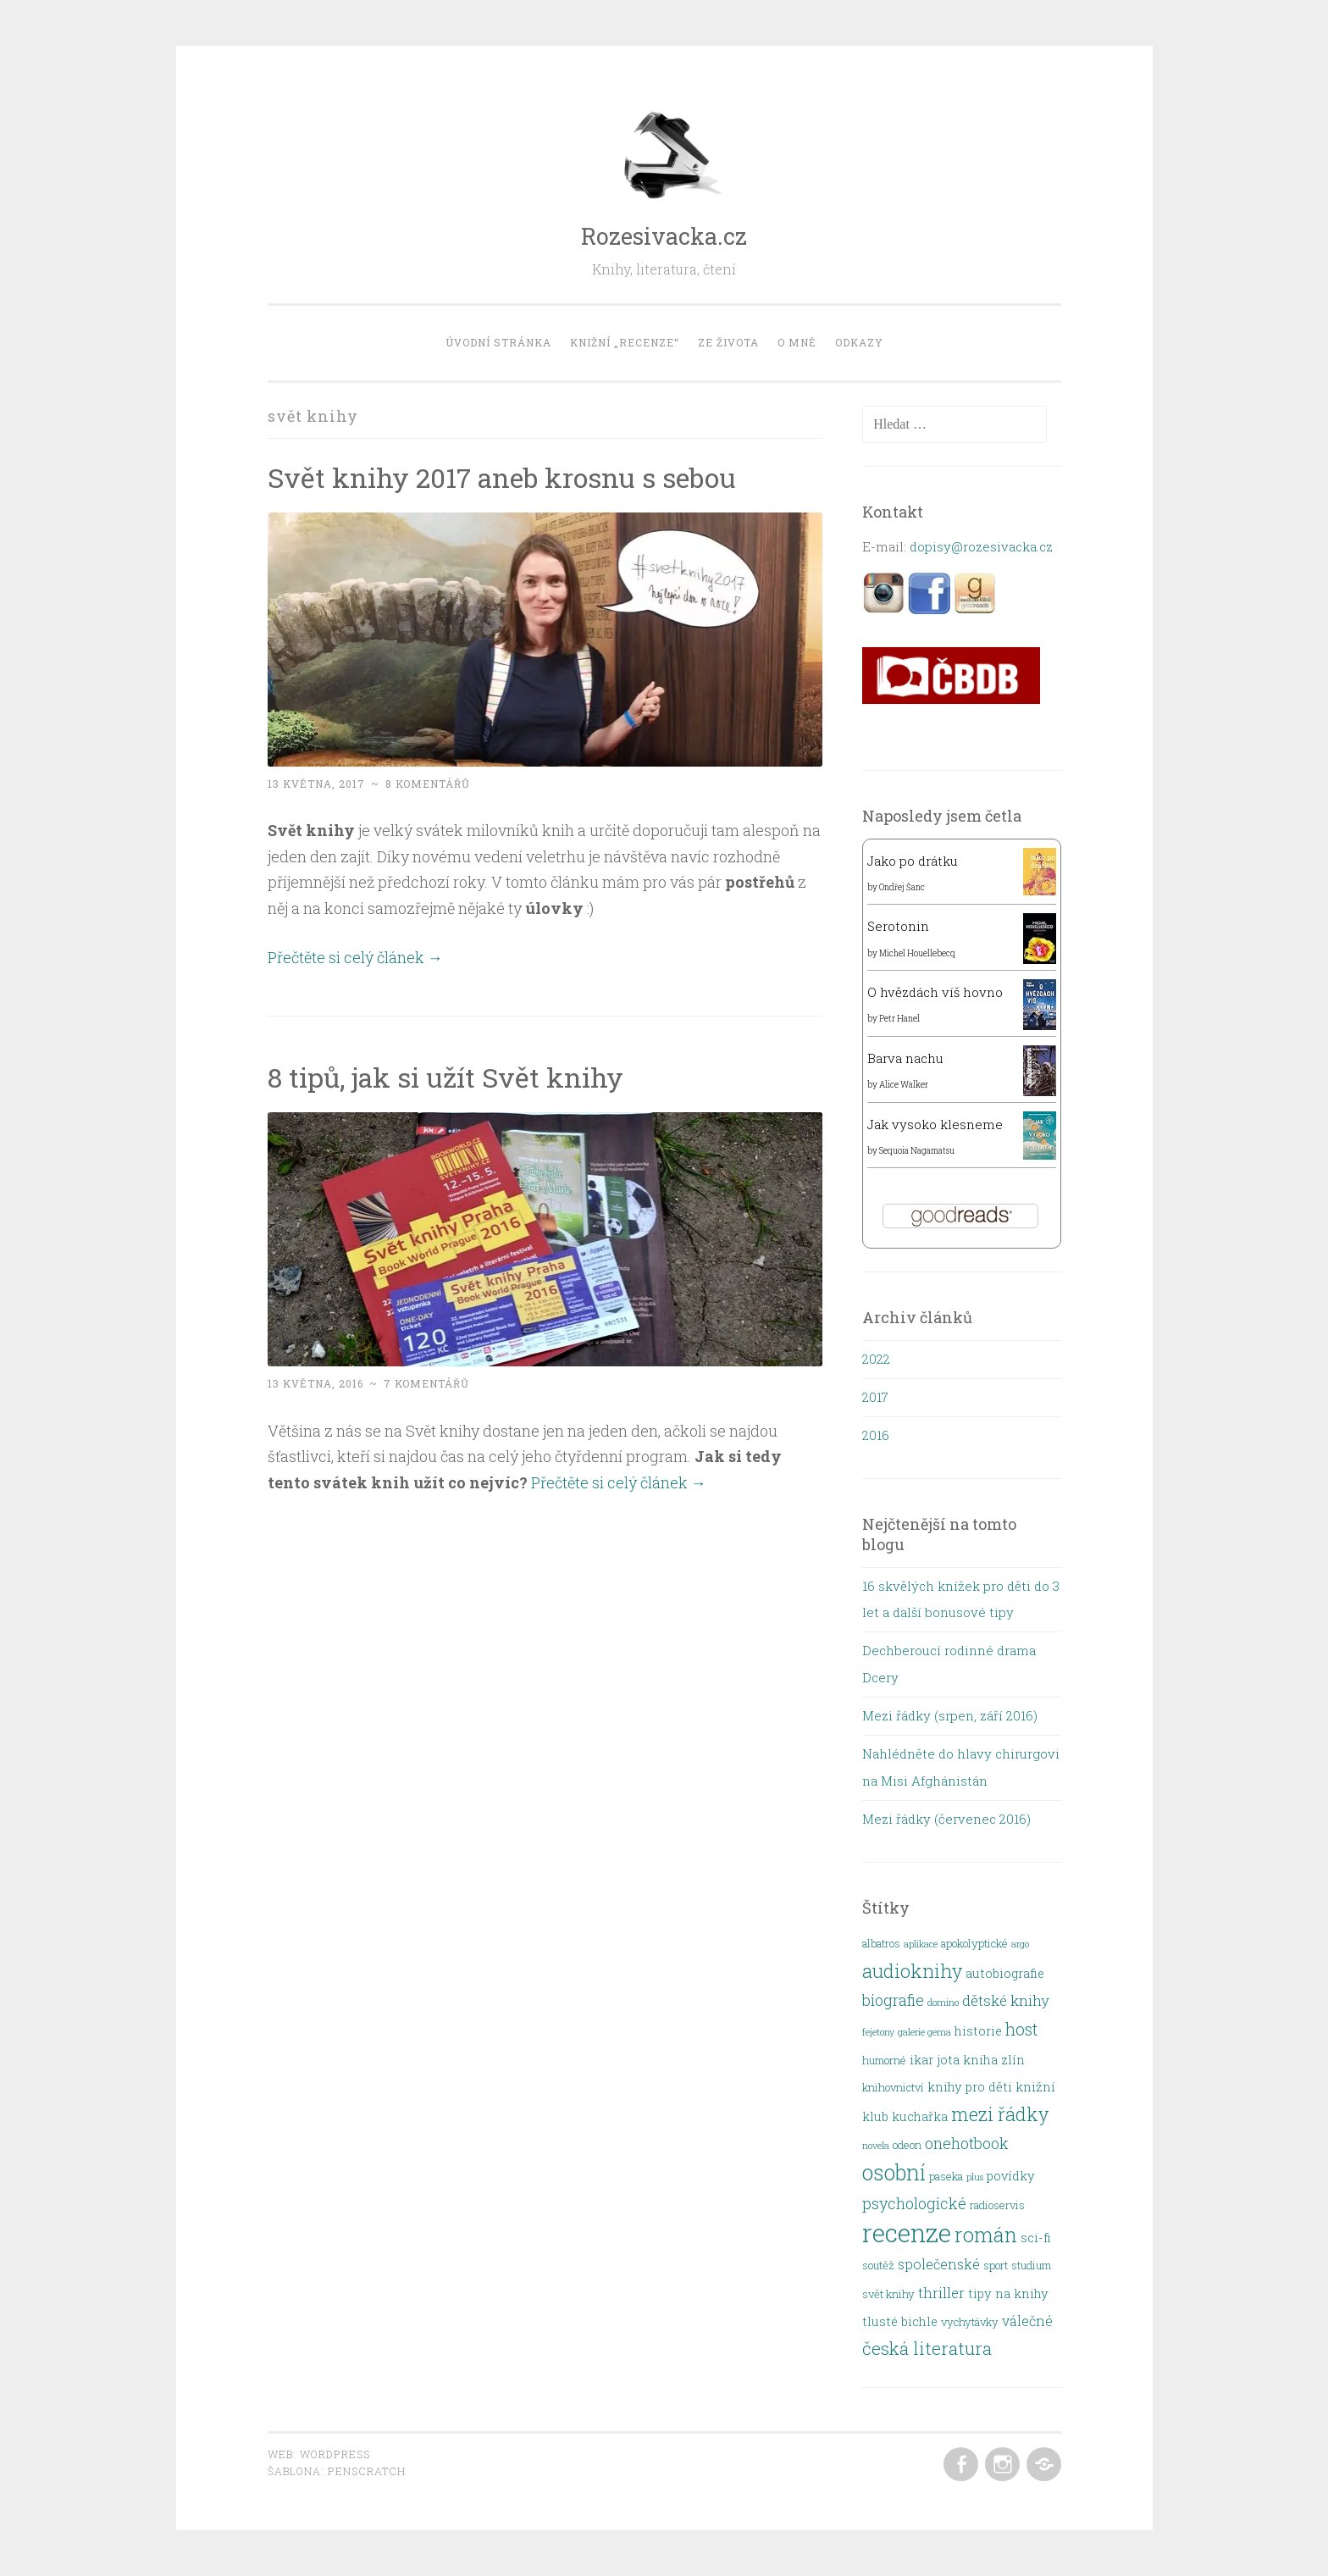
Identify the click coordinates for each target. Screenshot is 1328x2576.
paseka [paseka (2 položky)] (946, 2176)
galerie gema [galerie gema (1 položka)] (924, 2032)
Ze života (728, 342)
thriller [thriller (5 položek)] (941, 2292)
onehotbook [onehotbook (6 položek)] (967, 2143)
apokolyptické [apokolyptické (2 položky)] (974, 1943)
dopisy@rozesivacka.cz (981, 546)
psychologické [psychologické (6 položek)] (914, 2203)
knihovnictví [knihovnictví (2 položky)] (893, 2087)
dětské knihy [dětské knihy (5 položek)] (1005, 2000)
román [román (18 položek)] (986, 2234)
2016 (875, 1434)
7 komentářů (426, 1383)
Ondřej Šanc (902, 887)
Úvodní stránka (498, 342)
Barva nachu (905, 1058)
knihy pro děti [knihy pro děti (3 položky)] (969, 2087)
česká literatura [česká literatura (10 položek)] (927, 2348)
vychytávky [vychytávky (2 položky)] (970, 2321)
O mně (796, 342)
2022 (876, 1358)
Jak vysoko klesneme (935, 1124)
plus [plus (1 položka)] (974, 2177)
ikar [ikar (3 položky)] (921, 2060)
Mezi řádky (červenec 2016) (946, 1818)
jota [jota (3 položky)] (948, 2060)
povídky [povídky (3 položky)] (1011, 2176)
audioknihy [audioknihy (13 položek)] (912, 1970)
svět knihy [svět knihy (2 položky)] (888, 2294)
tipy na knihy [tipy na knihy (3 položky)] (1008, 2293)
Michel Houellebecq (917, 953)
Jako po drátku (912, 860)
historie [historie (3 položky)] (978, 2031)
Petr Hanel (899, 1018)
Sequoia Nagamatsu (917, 1150)
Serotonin (898, 925)
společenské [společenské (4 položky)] (939, 2264)
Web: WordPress (319, 2454)
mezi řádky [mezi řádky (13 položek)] (1000, 2114)
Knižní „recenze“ (624, 342)
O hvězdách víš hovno (935, 991)
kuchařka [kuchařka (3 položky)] (920, 2116)
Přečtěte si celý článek (355, 957)
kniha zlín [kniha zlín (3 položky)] (994, 2060)
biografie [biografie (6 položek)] (893, 2000)
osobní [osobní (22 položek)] (894, 2172)
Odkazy (859, 342)
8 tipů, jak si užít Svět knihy (445, 1077)
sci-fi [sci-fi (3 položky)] (1036, 2238)
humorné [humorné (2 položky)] (884, 2060)
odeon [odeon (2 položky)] (907, 2144)
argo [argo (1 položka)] (1020, 1944)
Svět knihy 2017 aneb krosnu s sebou (502, 477)
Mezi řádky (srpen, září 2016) (950, 1715)
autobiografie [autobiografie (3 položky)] (1005, 1973)
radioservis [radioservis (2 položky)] (997, 2205)
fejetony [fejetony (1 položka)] (878, 2032)
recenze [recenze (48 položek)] (906, 2232)
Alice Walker (903, 1084)
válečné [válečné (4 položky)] (1027, 2320)
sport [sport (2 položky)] (995, 2265)
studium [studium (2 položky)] (1031, 2265)
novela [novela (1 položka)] (875, 2146)
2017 (875, 1396)
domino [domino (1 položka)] (943, 2002)
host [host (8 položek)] (1021, 2029)
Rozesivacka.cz (664, 236)
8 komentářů (427, 783)
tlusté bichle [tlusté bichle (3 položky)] (900, 2321)
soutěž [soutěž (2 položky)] (878, 2265)
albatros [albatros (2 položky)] (881, 1943)
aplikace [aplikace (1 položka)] (921, 1944)
